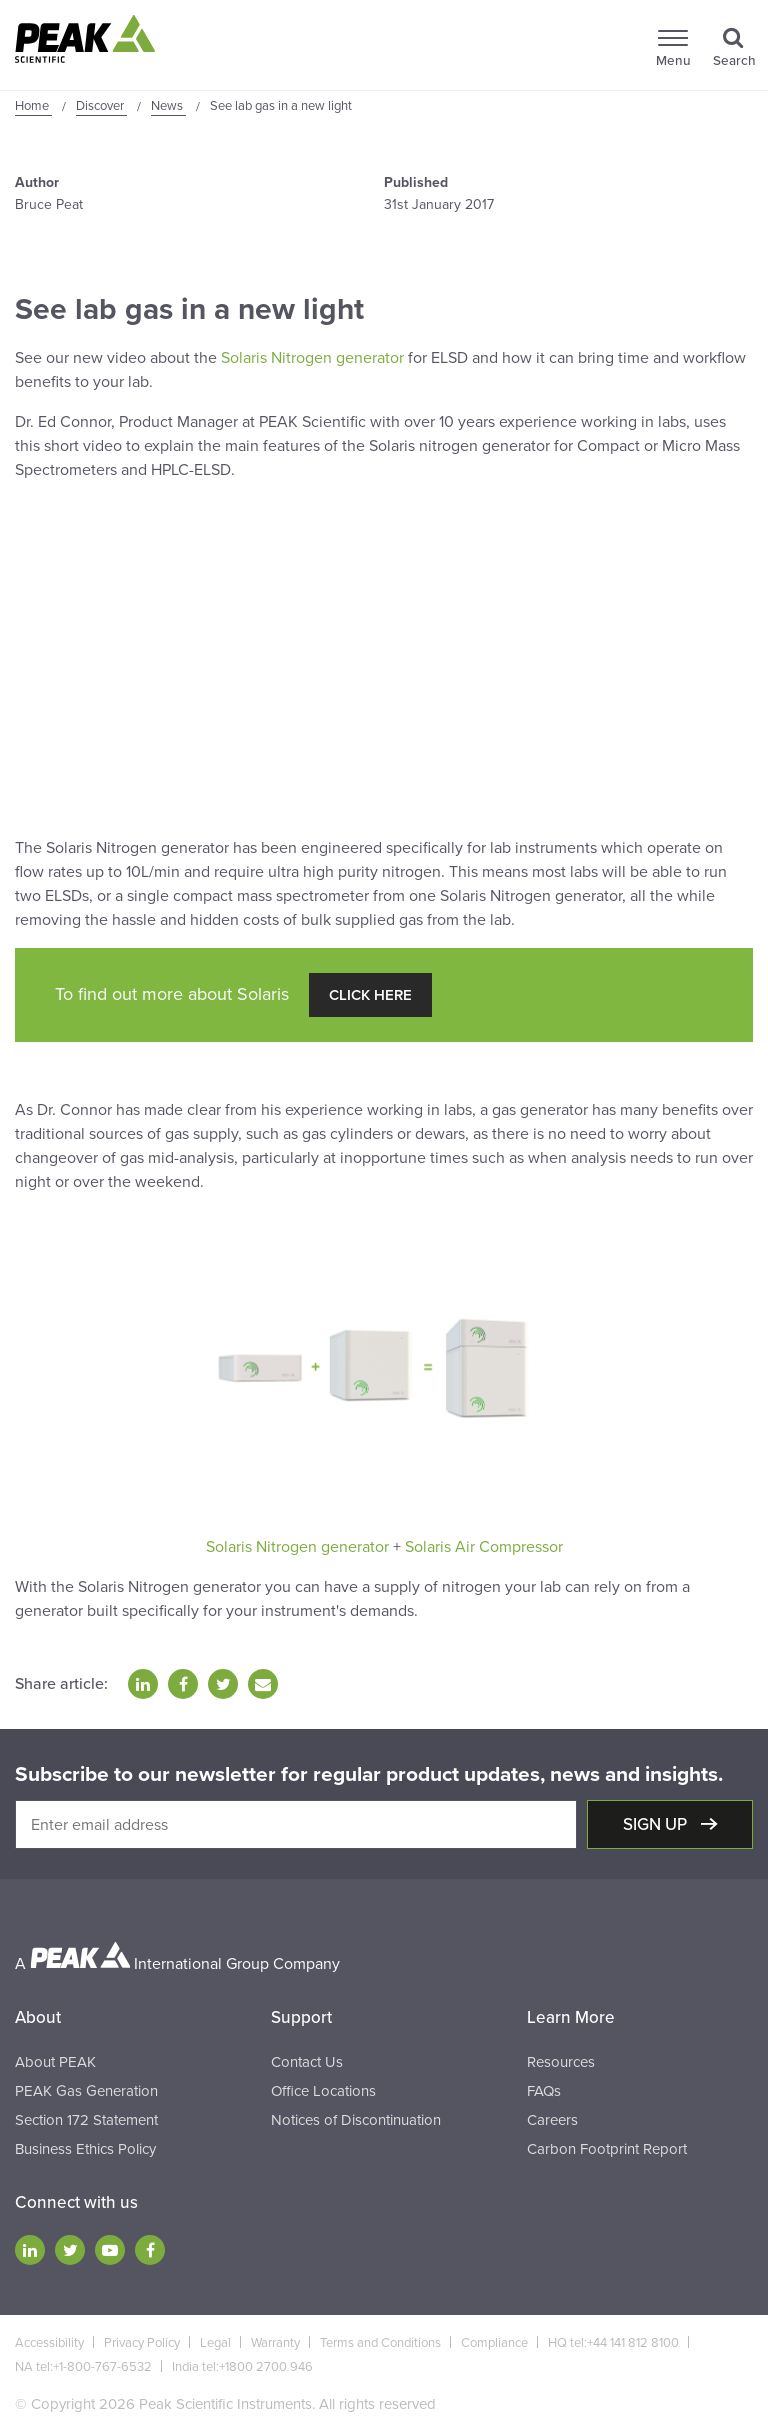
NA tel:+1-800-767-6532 (83, 2367)
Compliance (494, 2343)
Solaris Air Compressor (484, 1547)
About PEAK (55, 2062)
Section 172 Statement (86, 2120)
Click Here (370, 995)
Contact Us (307, 2062)
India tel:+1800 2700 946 (242, 2367)
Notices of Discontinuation (356, 2120)
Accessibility (49, 2343)
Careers (552, 2120)
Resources (561, 2062)
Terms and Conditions (380, 2343)
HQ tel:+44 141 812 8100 (613, 2343)
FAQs (544, 2091)
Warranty (275, 2343)
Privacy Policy (142, 2343)
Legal (215, 2343)
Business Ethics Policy (85, 2149)
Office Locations (323, 2091)
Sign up (657, 1824)
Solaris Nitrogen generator (312, 358)
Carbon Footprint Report (607, 2149)
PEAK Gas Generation (86, 2091)
